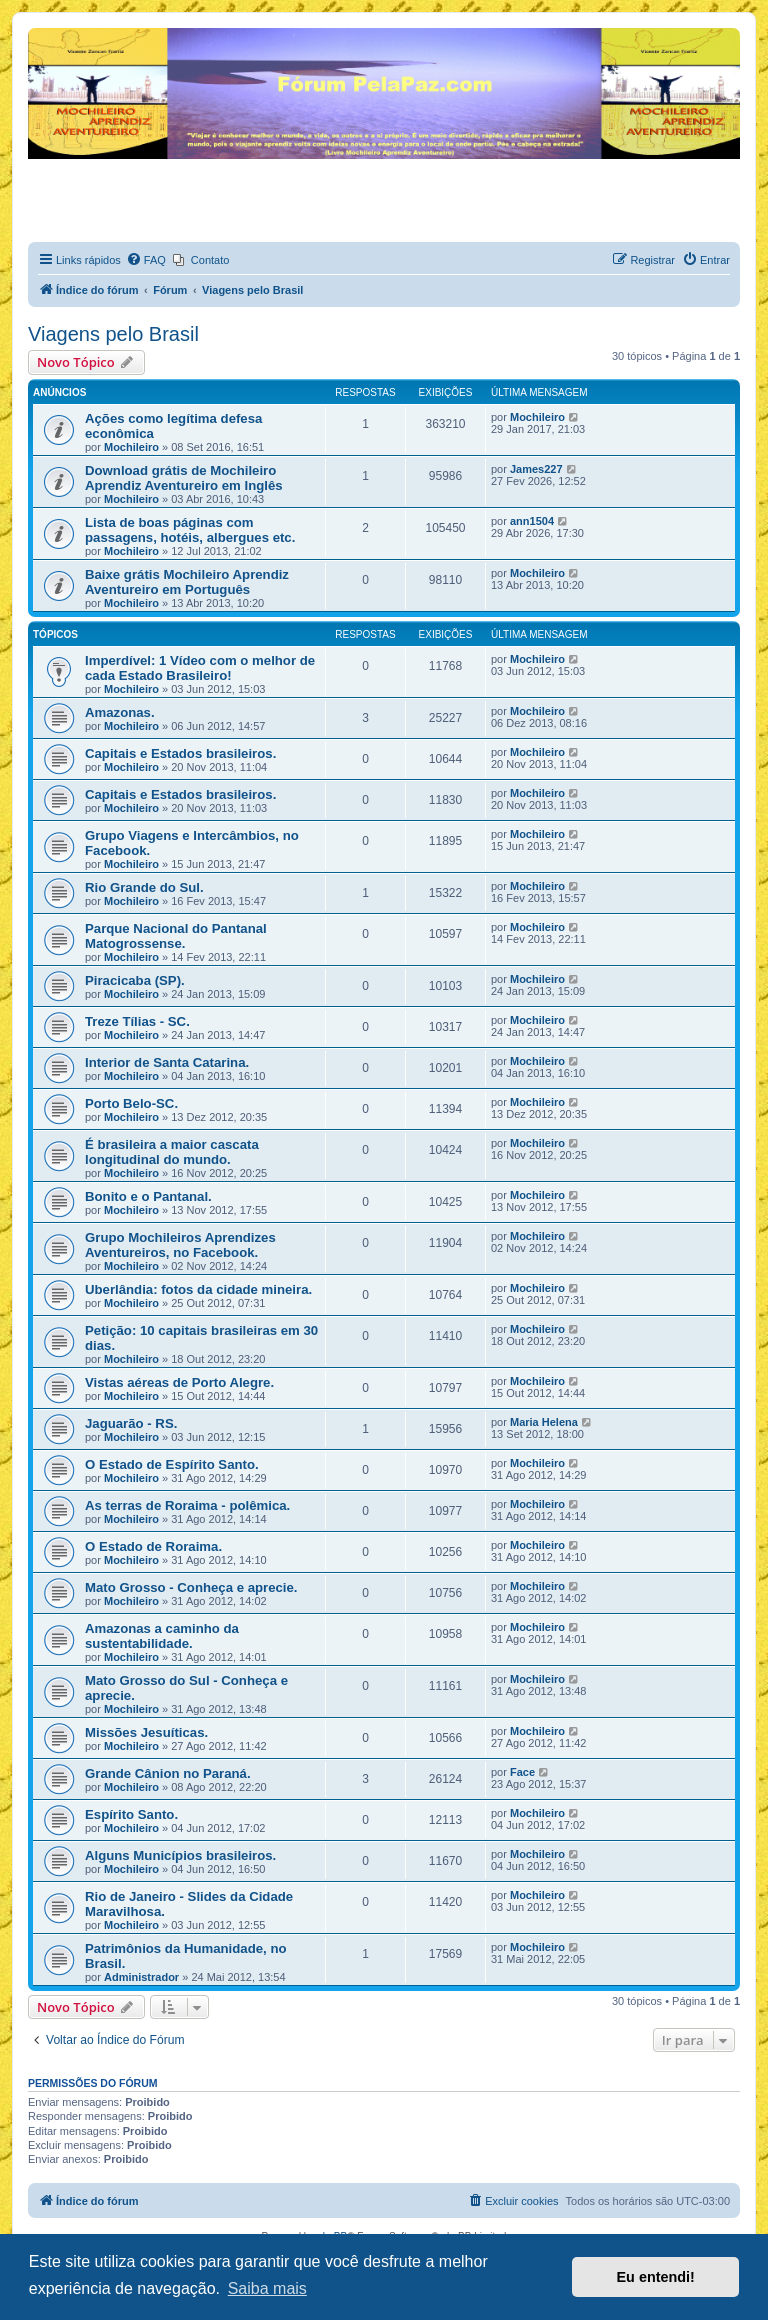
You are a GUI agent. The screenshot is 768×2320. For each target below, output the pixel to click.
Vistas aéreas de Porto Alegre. (179, 1382)
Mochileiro (131, 447)
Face (522, 1772)
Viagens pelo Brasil (113, 334)
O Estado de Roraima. (153, 1546)
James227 (536, 469)
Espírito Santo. (131, 1814)
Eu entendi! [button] (656, 2277)
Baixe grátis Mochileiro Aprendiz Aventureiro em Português (187, 582)
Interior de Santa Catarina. (167, 1062)
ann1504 (532, 521)
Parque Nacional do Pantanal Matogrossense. (176, 936)
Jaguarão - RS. (131, 1423)
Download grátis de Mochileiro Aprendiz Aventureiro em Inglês (184, 478)
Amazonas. (120, 712)
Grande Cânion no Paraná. (168, 1773)
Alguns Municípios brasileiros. (180, 1855)
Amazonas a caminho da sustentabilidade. (162, 1636)
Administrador (141, 1977)
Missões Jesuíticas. (146, 1732)
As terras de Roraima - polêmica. (187, 1505)
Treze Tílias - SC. (137, 1021)
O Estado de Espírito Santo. (172, 1464)
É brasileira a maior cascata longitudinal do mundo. (172, 1152)
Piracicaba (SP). (135, 980)
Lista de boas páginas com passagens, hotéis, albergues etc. (190, 530)
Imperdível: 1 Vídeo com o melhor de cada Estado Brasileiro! (200, 668)
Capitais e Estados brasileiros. (180, 753)
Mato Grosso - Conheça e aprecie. (191, 1587)
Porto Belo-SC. (131, 1103)
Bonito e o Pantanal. (148, 1196)
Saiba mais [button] (267, 2288)
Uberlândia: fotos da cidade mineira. (198, 1289)
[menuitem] (146, 260)
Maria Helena (544, 1422)
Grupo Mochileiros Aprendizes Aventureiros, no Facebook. (180, 1245)
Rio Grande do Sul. (144, 887)
